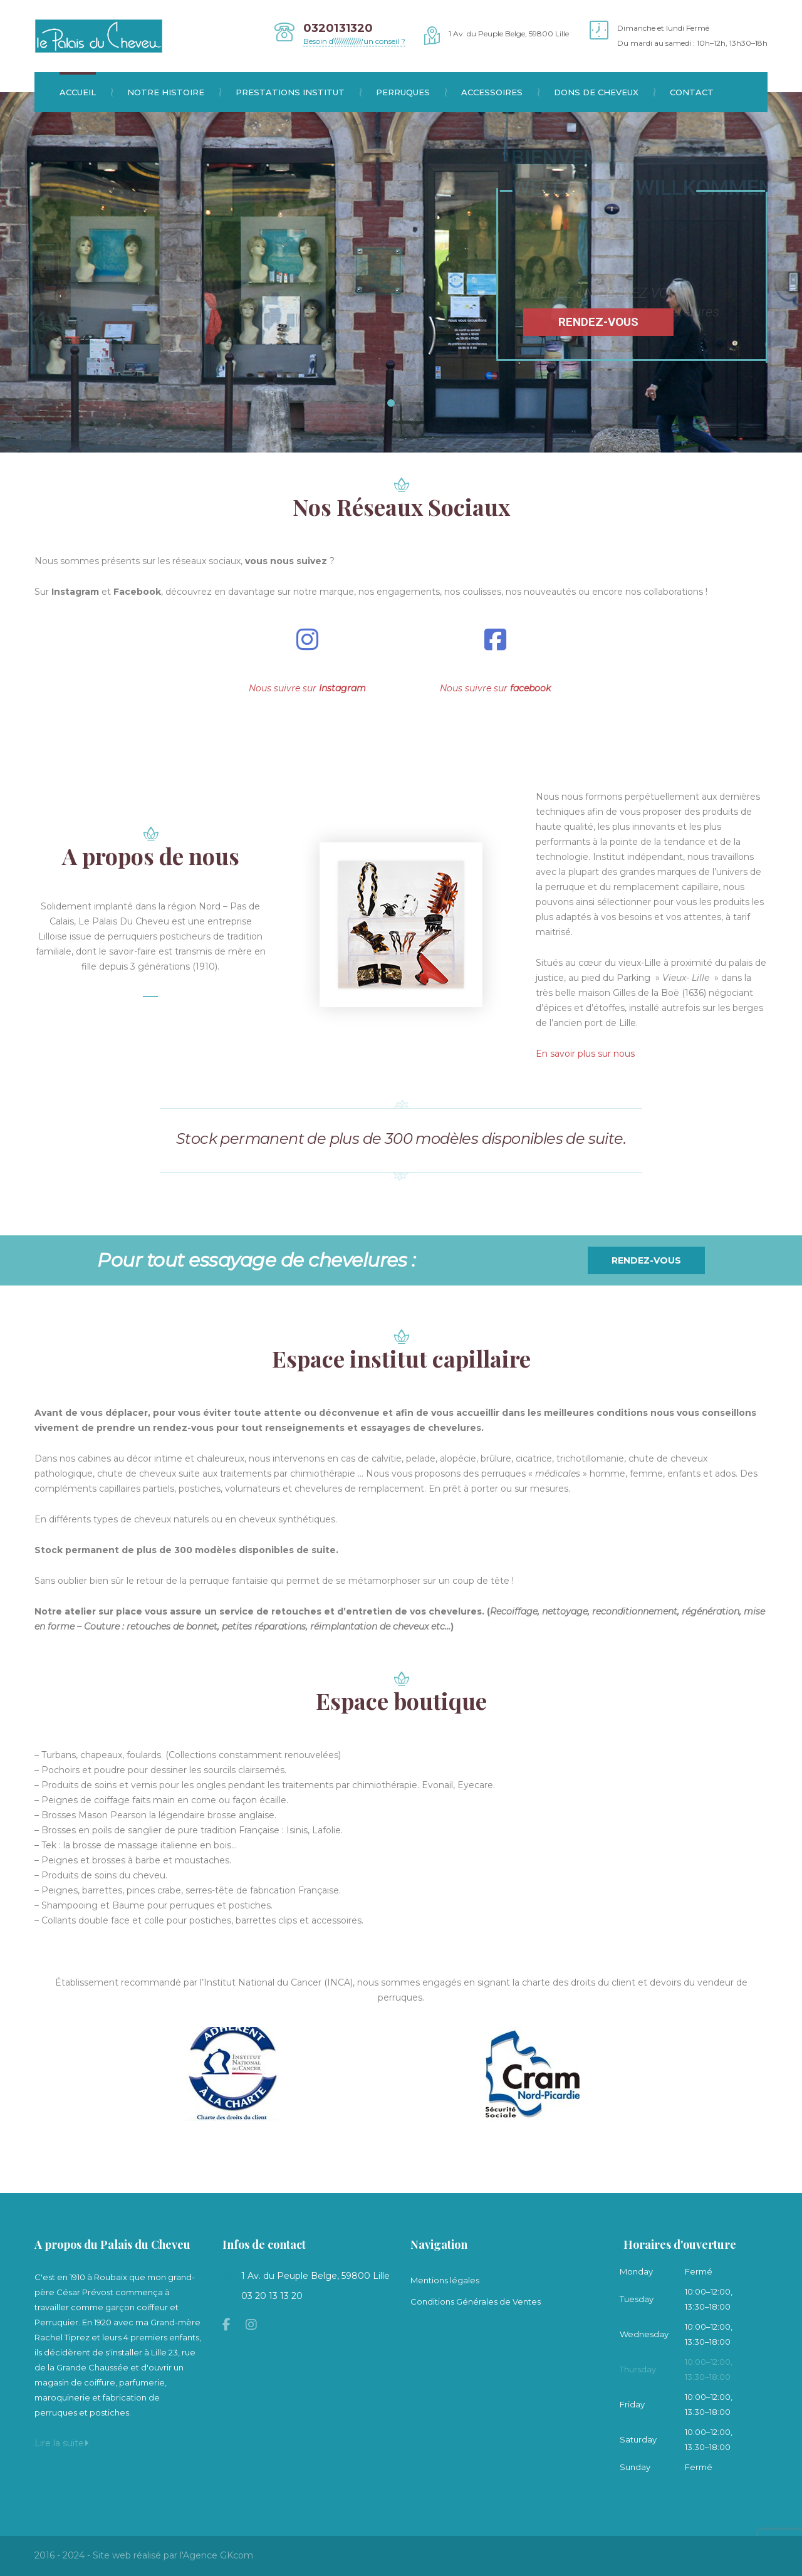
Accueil (86, 92)
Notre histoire (173, 92)
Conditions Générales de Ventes (475, 2301)
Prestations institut (298, 92)
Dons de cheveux (604, 92)
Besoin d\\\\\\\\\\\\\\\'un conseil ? (354, 41)
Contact (692, 92)
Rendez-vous (646, 1260)
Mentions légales (444, 2280)
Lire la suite (61, 2443)
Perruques (410, 92)
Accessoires (499, 92)
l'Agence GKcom (216, 2555)
